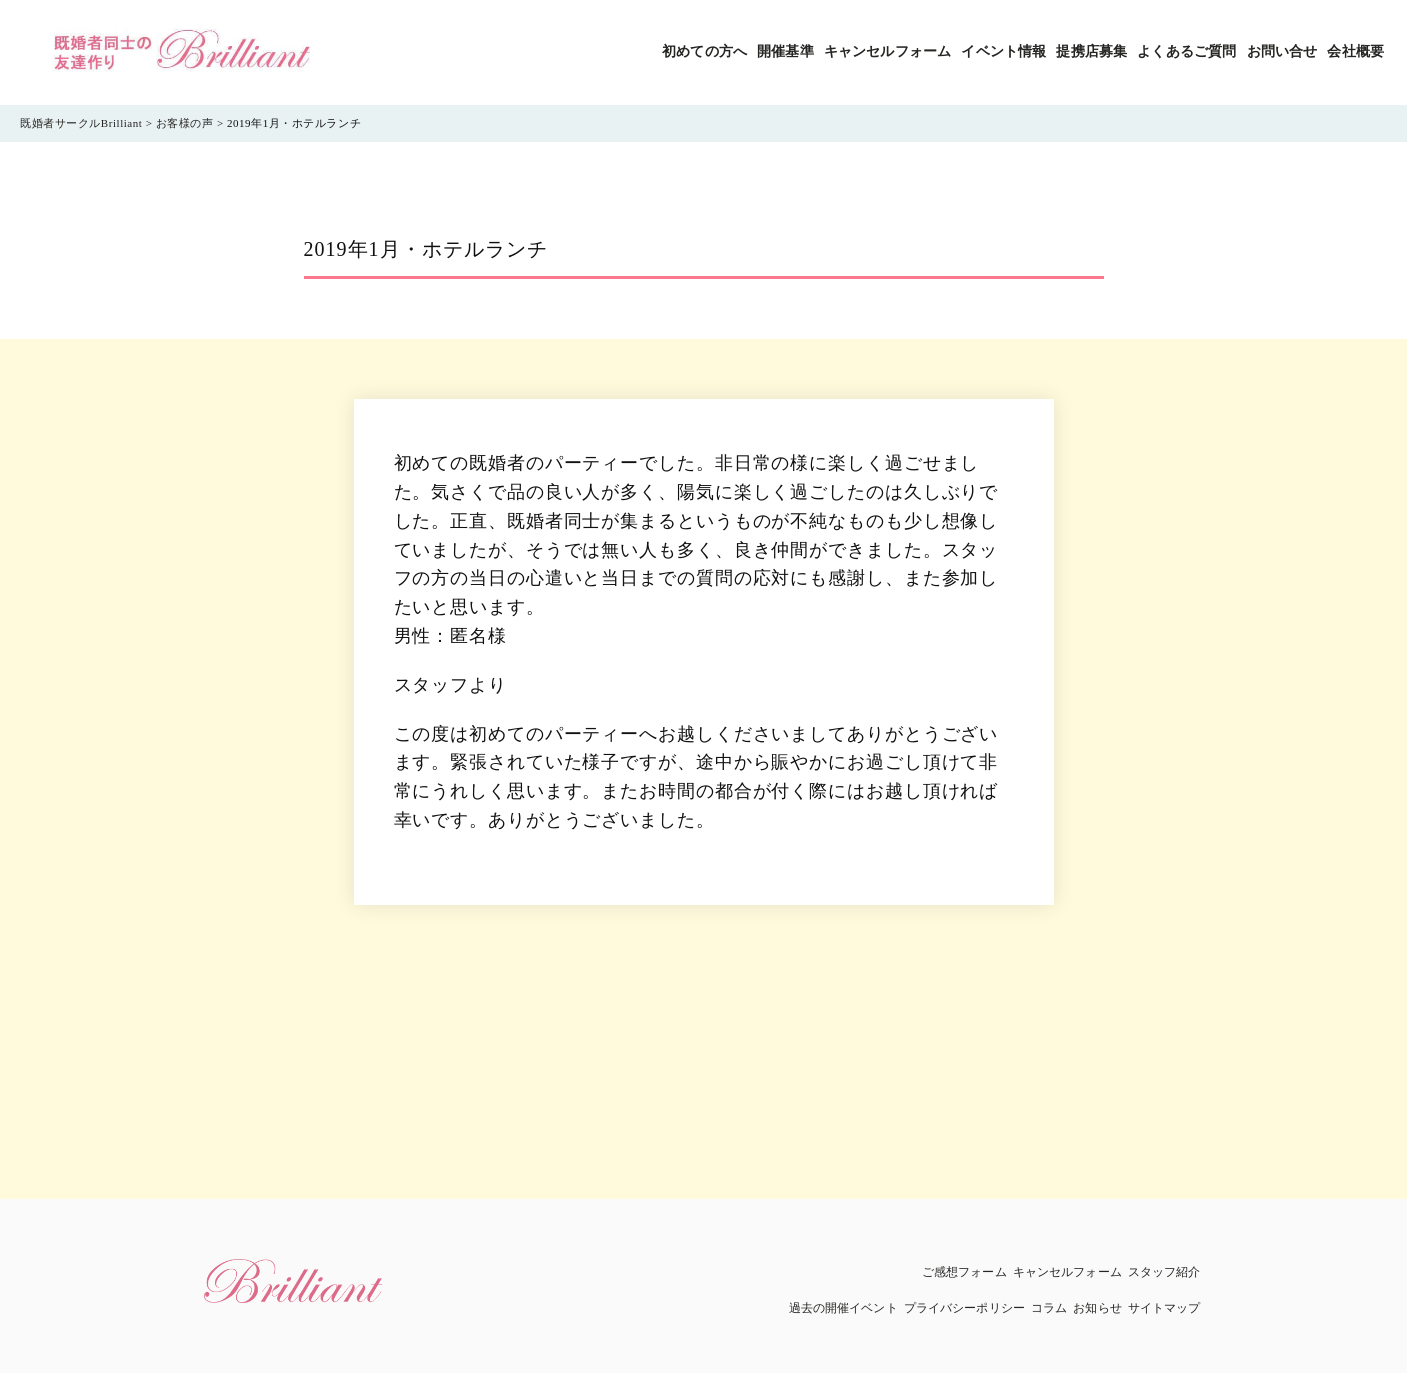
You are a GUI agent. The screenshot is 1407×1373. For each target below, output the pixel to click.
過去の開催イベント (843, 1308)
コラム (1049, 1308)
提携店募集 (1091, 51)
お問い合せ (1282, 51)
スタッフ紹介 (1164, 1272)
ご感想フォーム (964, 1272)
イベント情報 (1003, 51)
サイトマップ (1164, 1308)
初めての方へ (704, 51)
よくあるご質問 (1186, 51)
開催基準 (785, 51)
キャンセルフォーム (887, 51)
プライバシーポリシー (964, 1308)
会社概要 (1355, 51)
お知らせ (1097, 1308)
